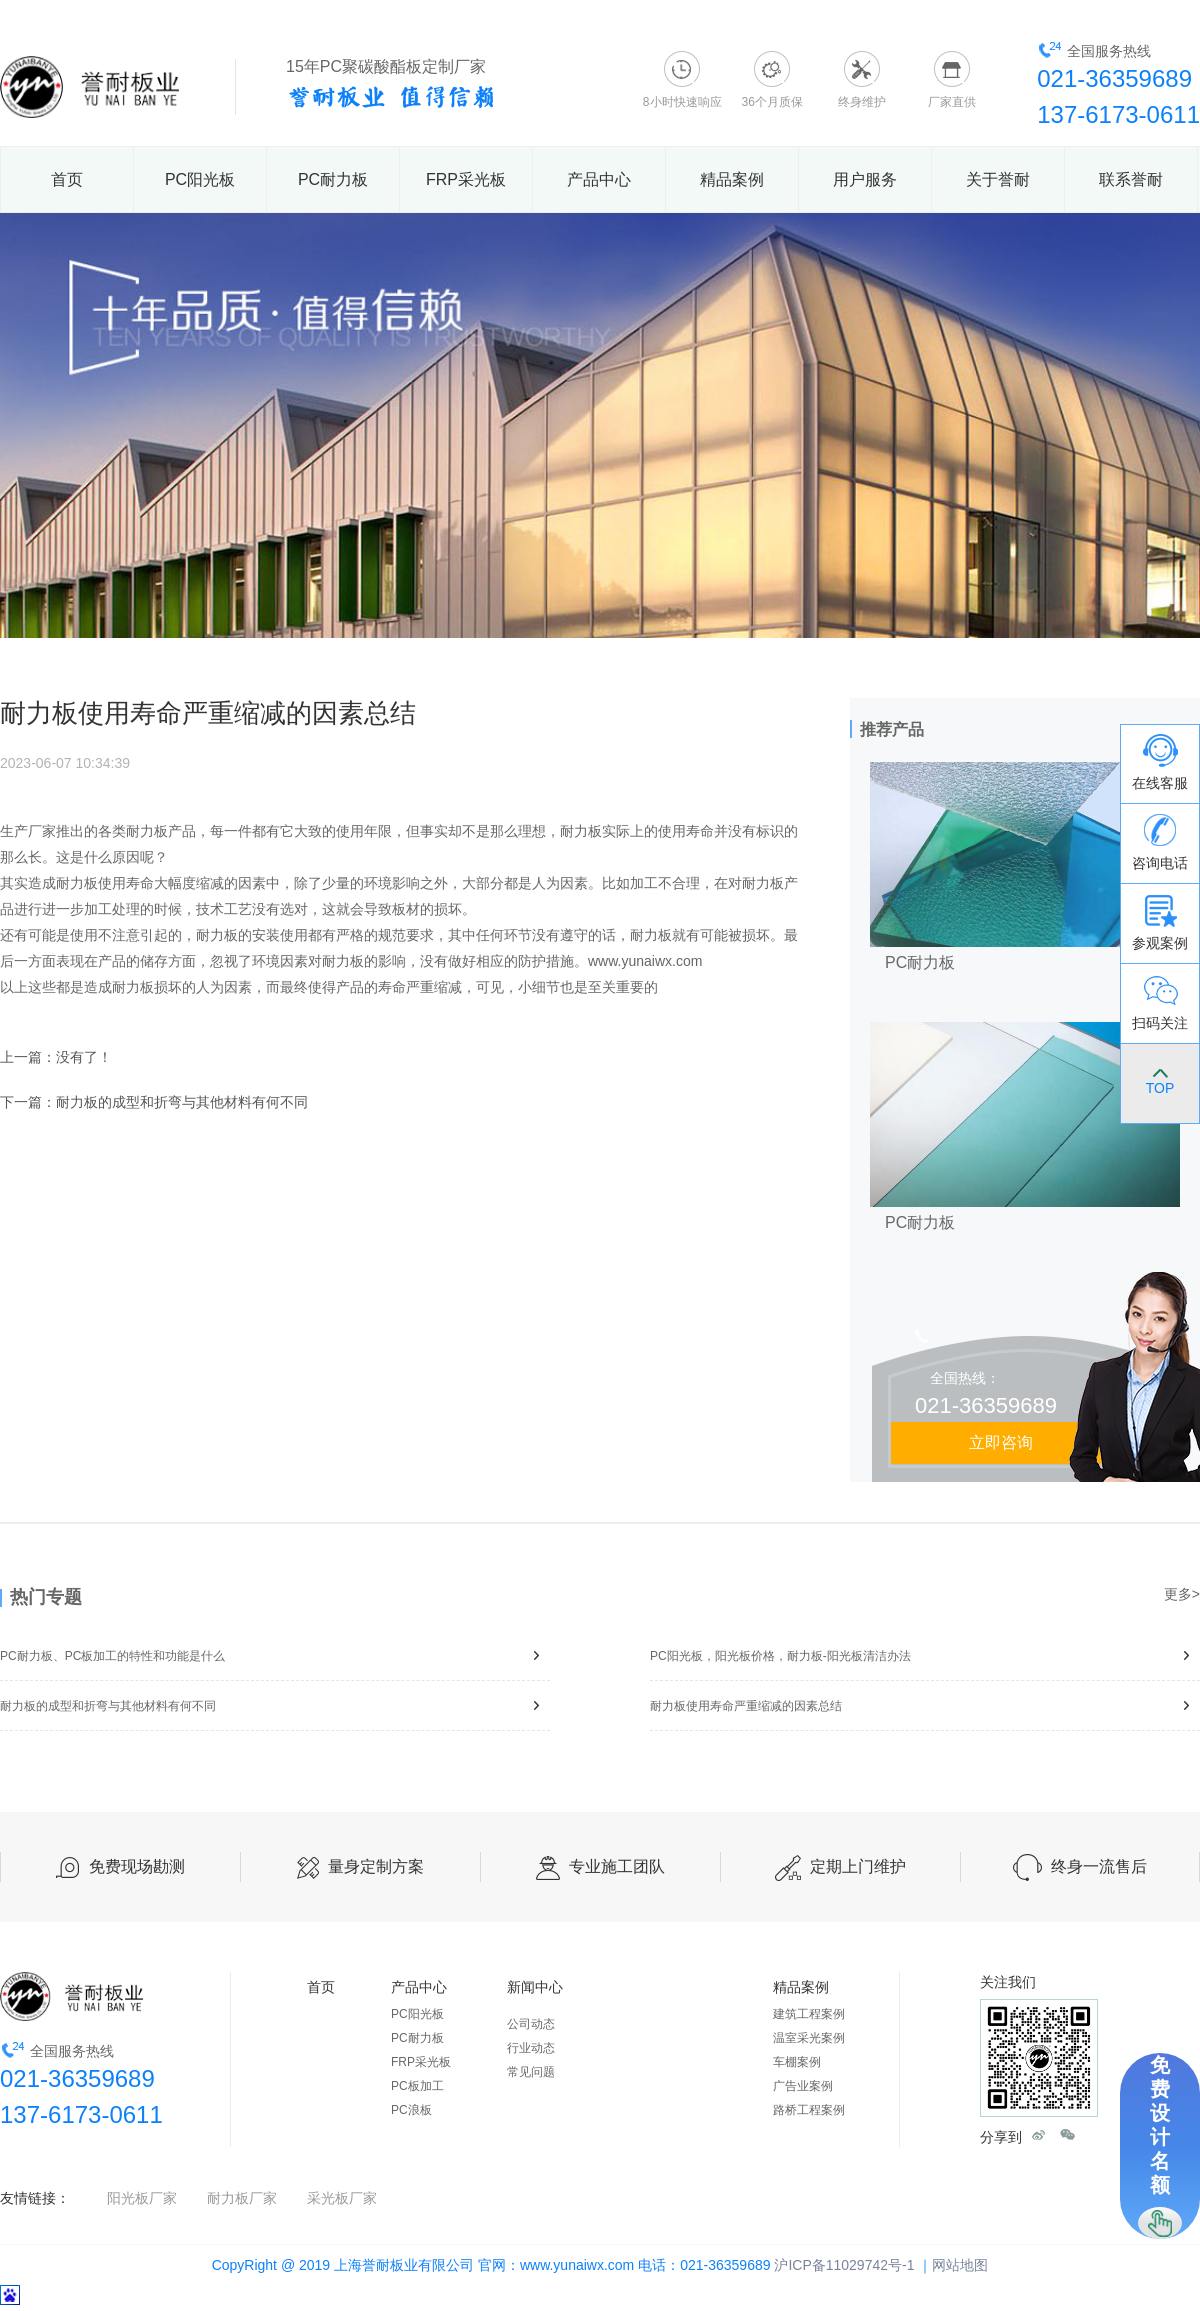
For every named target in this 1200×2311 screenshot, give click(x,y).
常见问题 (531, 2072)
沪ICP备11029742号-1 (844, 2265)
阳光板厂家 (142, 2198)
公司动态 (531, 2024)
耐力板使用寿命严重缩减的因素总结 (925, 1705)
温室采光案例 (809, 2038)
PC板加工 (417, 2086)
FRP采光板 (466, 179)
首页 (67, 179)
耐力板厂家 (242, 2198)
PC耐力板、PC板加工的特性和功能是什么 (275, 1655)
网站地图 (960, 2265)
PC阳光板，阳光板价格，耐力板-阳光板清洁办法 (925, 1655)
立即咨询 (1001, 1442)
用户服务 (865, 179)
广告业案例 (803, 2086)
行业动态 (531, 2048)
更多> (1182, 1594)
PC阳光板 (200, 179)
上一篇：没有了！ (56, 1057)
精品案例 (732, 179)
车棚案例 (797, 2062)
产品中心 (599, 179)
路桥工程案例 (809, 2110)
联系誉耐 (1131, 179)
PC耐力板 (333, 179)
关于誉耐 (998, 179)
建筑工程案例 (809, 2014)
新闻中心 (535, 1987)
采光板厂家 (342, 2198)
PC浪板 (411, 2110)
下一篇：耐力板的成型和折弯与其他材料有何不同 (154, 1102)
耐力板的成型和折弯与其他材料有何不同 (275, 1705)
